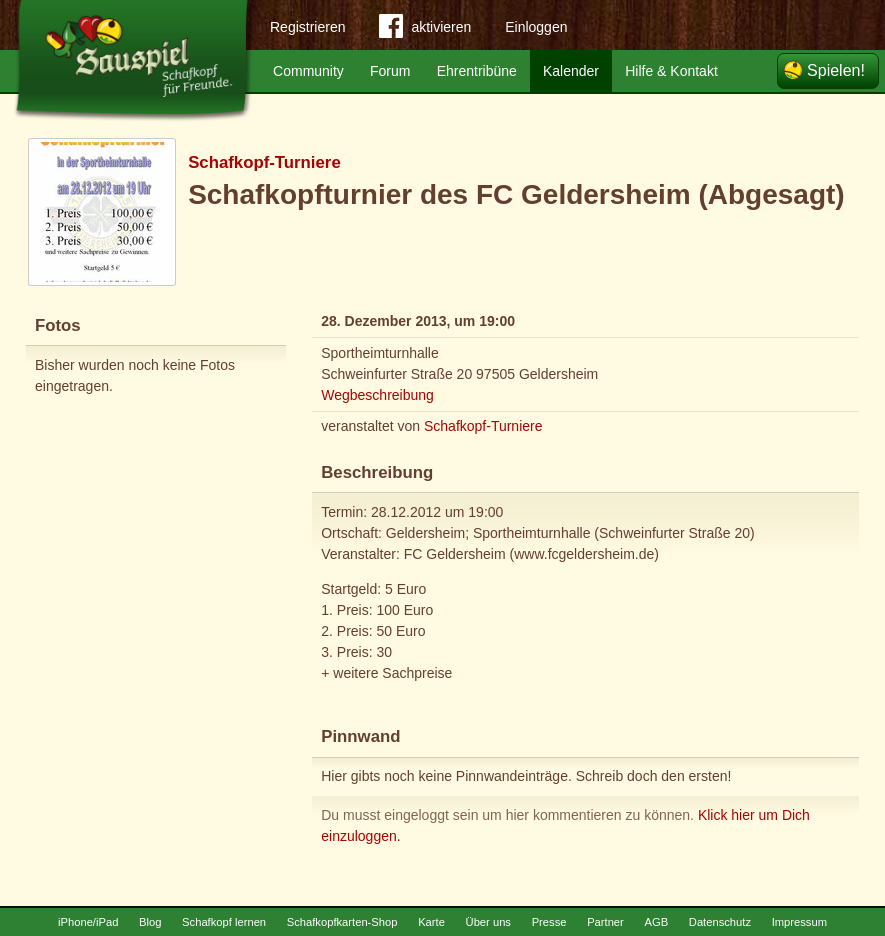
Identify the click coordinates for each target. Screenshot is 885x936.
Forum (390, 71)
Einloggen (536, 27)
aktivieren (425, 30)
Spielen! (836, 70)
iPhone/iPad (88, 922)
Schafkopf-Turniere (264, 162)
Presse (549, 922)
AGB (656, 922)
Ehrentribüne (477, 71)
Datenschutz (720, 922)
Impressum (799, 922)
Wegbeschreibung (377, 395)
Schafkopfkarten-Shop (342, 922)
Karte (431, 922)
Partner (605, 922)
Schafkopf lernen (224, 922)
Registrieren (307, 27)
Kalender (571, 71)
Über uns (488, 922)
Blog (150, 922)
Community (308, 71)
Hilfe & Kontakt (671, 71)
